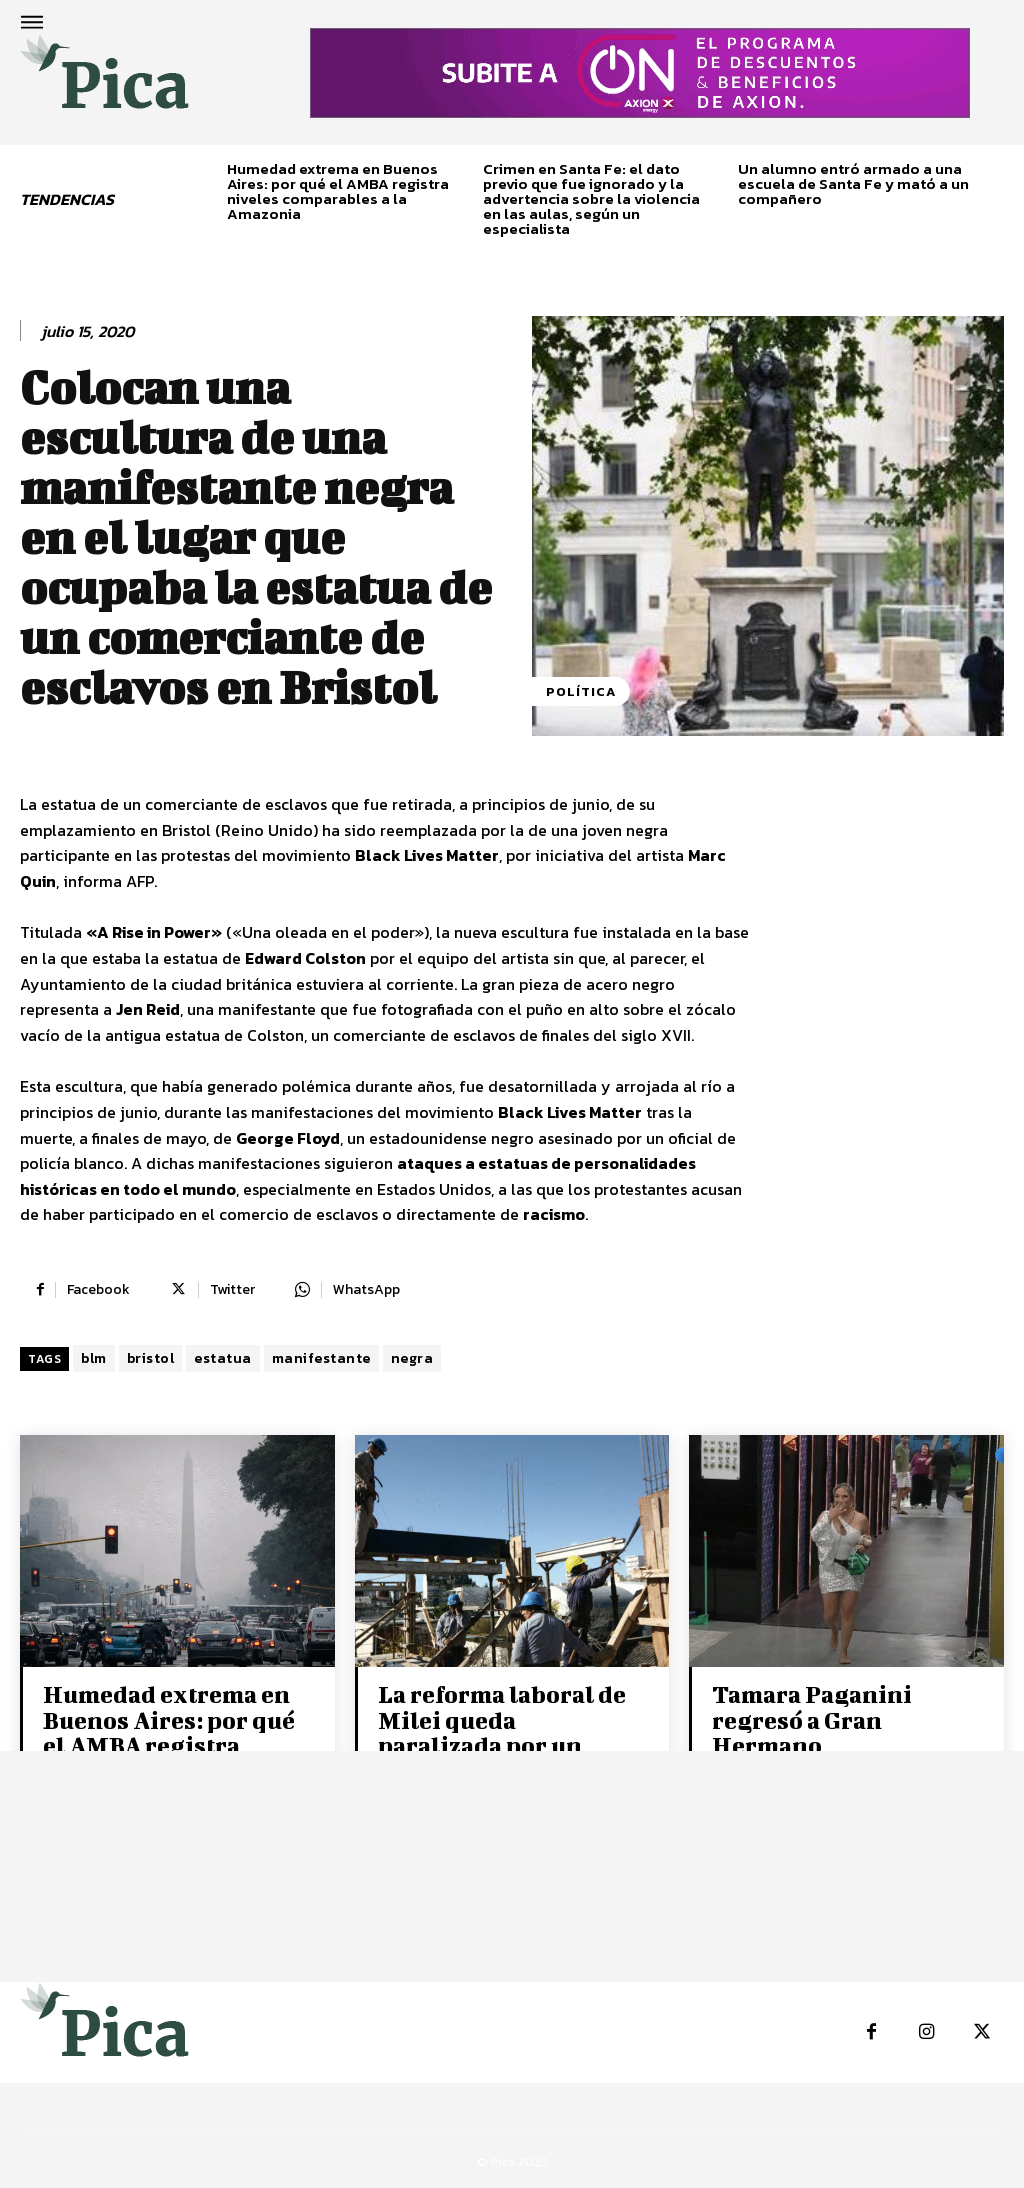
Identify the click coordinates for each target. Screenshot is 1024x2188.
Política (581, 691)
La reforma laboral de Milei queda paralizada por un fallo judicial (500, 1731)
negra (412, 1358)
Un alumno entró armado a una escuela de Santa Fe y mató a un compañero (853, 183)
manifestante (321, 1358)
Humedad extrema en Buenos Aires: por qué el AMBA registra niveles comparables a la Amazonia (338, 191)
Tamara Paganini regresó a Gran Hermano (810, 1719)
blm (94, 1358)
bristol (151, 1358)
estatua (223, 1358)
